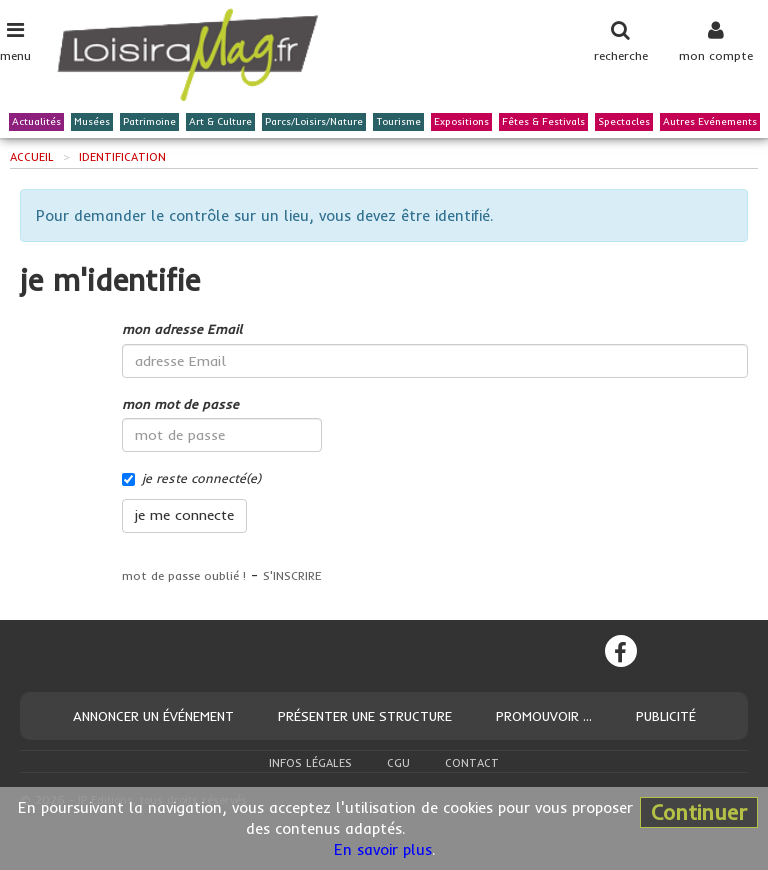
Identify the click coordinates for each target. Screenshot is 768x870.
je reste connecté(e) (191, 478)
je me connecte (184, 515)
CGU (398, 763)
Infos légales (310, 763)
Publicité (666, 716)
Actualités (36, 122)
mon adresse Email (182, 329)
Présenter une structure (365, 716)
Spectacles (624, 122)
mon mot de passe (180, 404)
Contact (472, 763)
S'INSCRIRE (292, 575)
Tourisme (398, 122)
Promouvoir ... (544, 716)
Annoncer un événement (153, 716)
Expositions (461, 122)
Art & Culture (220, 122)
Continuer (699, 812)
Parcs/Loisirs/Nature (314, 122)
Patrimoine (149, 122)
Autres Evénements (710, 122)
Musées (92, 122)
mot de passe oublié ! (184, 575)
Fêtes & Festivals (543, 122)
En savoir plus (383, 849)
